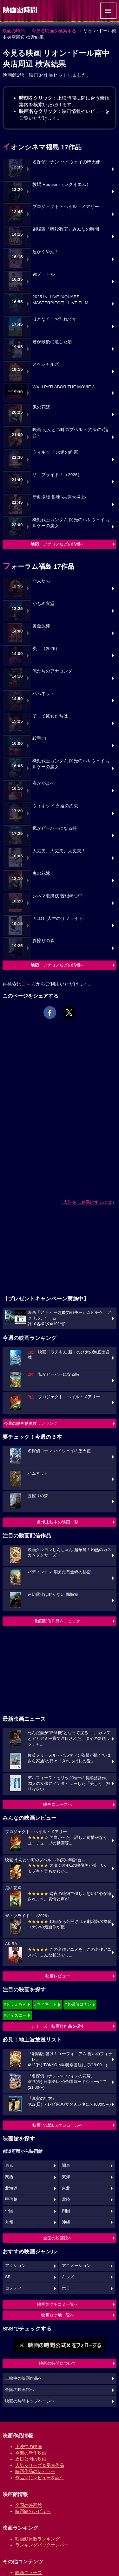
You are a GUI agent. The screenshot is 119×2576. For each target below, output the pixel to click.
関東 (66, 2165)
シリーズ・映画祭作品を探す (57, 2026)
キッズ (68, 2277)
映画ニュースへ (57, 1804)
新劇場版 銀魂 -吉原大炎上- (59, 497)
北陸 (66, 2199)
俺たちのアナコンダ (52, 671)
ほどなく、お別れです (54, 319)
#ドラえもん (15, 2004)
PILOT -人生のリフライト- (58, 918)
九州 (9, 2222)
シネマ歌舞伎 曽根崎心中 (57, 896)
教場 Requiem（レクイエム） (61, 184)
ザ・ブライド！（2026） (57, 474)
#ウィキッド (45, 2004)
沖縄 (66, 2222)
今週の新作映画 (30, 2452)
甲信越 (11, 2199)
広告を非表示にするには (87, 1202)
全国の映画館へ (57, 2238)
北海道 (11, 2188)
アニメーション (76, 2266)
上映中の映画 (28, 2446)
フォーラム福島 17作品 (38, 566)
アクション (15, 2266)
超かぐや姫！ (45, 251)
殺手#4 (39, 738)
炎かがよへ (43, 783)
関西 (9, 2177)
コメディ (13, 2288)
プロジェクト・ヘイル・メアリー (65, 206)
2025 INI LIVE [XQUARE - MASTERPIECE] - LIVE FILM (60, 299)
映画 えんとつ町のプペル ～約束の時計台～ (71, 432)
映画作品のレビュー (35, 2471)
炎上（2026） (46, 648)
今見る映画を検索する (54, 30)
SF (7, 2277)
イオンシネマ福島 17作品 (42, 147)
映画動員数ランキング (37, 2538)
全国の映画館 (28, 2505)
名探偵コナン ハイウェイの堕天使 (66, 162)
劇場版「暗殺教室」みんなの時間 (65, 229)
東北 (66, 2188)
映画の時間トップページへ (30, 2401)
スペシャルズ (45, 364)
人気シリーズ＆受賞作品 (39, 2465)
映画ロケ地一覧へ (57, 2315)
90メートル (43, 274)
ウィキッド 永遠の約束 (55, 452)
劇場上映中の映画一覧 (57, 1522)
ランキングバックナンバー (42, 2544)
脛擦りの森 (43, 940)
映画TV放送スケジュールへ (57, 2125)
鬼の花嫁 (41, 407)
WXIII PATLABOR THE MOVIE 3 (63, 386)
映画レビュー (57, 1976)
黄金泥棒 (41, 626)
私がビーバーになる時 (54, 828)
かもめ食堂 (43, 603)
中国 (9, 2211)
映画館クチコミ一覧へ (57, 2304)
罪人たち (41, 581)
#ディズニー (15, 2015)
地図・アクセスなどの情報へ (57, 544)
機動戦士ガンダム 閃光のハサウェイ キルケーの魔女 (71, 522)
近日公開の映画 (30, 2458)
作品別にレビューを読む (39, 2477)
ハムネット (43, 693)
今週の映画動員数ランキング (30, 1423)
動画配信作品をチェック (57, 1621)
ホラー (68, 2288)
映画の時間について (57, 2363)
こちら (29, 983)
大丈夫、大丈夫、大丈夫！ (59, 851)
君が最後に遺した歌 (52, 341)
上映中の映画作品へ (23, 2378)
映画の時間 (14, 30)
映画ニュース (28, 2572)
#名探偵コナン (78, 2004)
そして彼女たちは (50, 716)
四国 (66, 2211)
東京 (9, 2165)
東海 (66, 2177)
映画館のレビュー (33, 2511)
